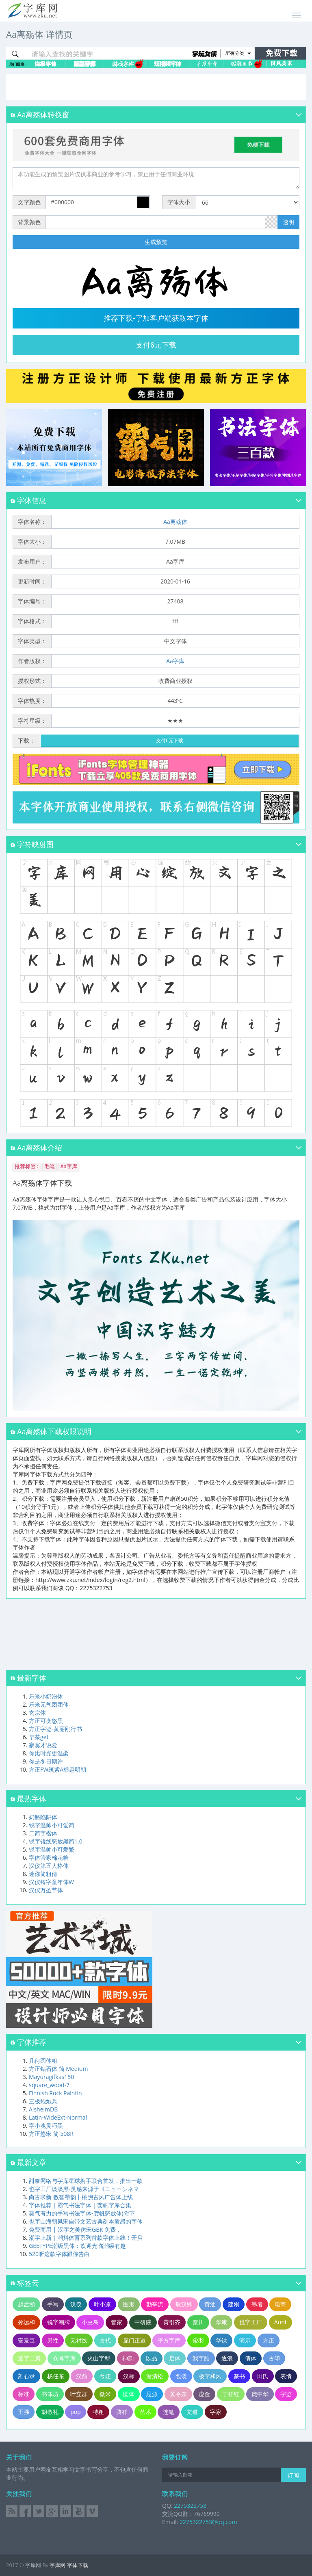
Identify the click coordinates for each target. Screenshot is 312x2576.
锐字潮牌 (58, 2322)
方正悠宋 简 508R (51, 2133)
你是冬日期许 (46, 1761)
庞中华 (260, 2394)
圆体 (128, 2394)
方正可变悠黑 (46, 1721)
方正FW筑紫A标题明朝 (57, 1769)
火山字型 (98, 2358)
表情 (286, 2376)
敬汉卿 (184, 2304)
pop (75, 2412)
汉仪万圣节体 (46, 1890)
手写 (52, 2304)
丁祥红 (230, 2394)
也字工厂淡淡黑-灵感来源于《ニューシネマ (84, 2189)
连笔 (168, 2412)
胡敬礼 (49, 2412)
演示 (245, 2340)
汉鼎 (81, 2376)
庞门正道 (134, 2340)
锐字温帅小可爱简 (51, 1825)
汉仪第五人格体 (49, 1865)
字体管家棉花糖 (49, 1857)
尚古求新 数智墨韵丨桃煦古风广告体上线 (81, 2197)
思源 (152, 2394)
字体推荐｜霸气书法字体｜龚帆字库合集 (80, 2205)
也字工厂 (250, 2322)
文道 (192, 2412)
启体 (174, 2358)
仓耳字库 (64, 2358)
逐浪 (227, 2358)
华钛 (221, 2340)
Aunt (280, 2322)
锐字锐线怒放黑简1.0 (55, 1841)
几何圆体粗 (43, 2060)
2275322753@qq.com (208, 2522)
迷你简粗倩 (43, 1874)
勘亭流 (154, 2304)
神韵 (128, 2358)
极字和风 (210, 2376)
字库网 (57, 2565)
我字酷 (201, 2358)
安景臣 (26, 2340)
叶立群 (78, 2394)
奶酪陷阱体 (43, 1817)
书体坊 (49, 2394)
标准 (23, 2394)
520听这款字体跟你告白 (59, 2254)
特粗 (98, 2412)
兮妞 (105, 2376)
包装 (181, 2376)
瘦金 (204, 2394)
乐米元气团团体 (49, 1704)
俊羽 (198, 2340)
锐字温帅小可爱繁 (51, 1849)
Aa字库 (175, 661)
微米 (105, 2394)
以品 (151, 2358)
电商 (280, 2304)
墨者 (257, 2304)
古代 (105, 2340)
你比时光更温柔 (49, 1753)
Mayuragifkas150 (51, 2077)
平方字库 (169, 2340)
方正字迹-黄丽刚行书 (55, 1729)
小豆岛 (90, 2322)
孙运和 (26, 2322)
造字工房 (29, 2358)
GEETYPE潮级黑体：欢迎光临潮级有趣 (77, 2246)
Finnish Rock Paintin (55, 2093)
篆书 (239, 2376)
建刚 (233, 2304)
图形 (128, 2304)
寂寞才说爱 (43, 1745)
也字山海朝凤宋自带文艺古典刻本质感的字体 (86, 2221)
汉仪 (76, 2304)
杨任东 (55, 2376)
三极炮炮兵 (43, 2101)
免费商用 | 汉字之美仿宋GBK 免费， (75, 2229)
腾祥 (122, 2412)
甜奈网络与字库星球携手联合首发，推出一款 (86, 2181)
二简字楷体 (43, 1833)
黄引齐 (171, 2322)
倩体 (250, 2358)
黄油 (210, 2304)
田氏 (263, 2376)
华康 (221, 2322)
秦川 (198, 2322)
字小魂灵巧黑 (46, 2125)
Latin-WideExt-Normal (58, 2117)
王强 (23, 2412)
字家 (215, 2412)
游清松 (154, 2376)
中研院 (143, 2322)
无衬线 (78, 2340)
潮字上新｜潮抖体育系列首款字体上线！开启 (86, 2237)
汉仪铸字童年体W (51, 1882)
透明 (288, 222)
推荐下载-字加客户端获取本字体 (156, 318)
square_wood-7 (49, 2085)
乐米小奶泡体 (46, 1696)
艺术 (145, 2412)
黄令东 (178, 2394)
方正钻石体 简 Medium (58, 2068)
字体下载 (77, 2565)
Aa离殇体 (175, 521)
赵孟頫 (26, 2304)
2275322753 (189, 2505)
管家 (116, 2322)
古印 (274, 2358)
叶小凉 (102, 2304)
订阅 (293, 2475)
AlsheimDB (43, 2109)
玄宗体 (37, 1712)
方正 (268, 2340)
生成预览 (156, 242)
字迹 (286, 2394)
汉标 (128, 2376)
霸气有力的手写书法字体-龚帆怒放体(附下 (82, 2213)
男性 (52, 2340)
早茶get (38, 1737)
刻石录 (26, 2376)
